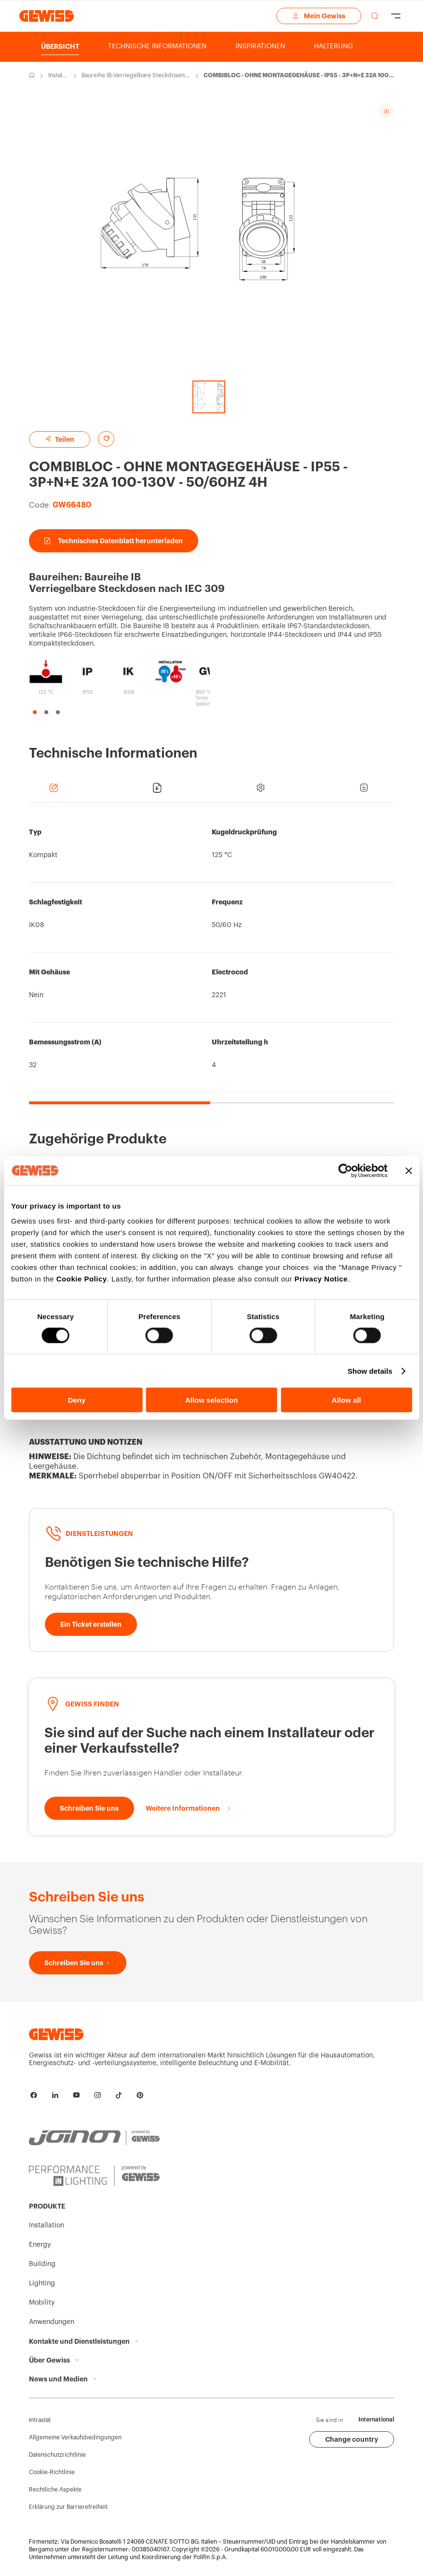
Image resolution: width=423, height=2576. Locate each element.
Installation (57, 75)
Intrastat (40, 2420)
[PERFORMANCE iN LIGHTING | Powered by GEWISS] (94, 2174)
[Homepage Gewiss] (46, 16)
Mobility (42, 2302)
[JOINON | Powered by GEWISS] (94, 2132)
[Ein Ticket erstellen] (91, 1624)
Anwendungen (51, 2322)
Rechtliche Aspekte (55, 2489)
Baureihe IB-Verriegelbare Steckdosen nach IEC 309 (136, 75)
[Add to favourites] (106, 439)
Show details (370, 1370)
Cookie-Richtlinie (52, 2472)
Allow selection (211, 1400)
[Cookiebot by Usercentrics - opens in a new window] (345, 1170)
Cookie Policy (81, 1279)
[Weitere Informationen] (189, 1808)
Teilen (59, 439)
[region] (211, 958)
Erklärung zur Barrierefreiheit (68, 2507)
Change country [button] (351, 2439)
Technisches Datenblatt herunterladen (113, 540)
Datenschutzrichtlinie (57, 2455)
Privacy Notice (321, 1279)
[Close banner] (408, 1170)
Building (42, 2264)
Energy (40, 2244)
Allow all (346, 1400)
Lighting (42, 2283)
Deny (77, 1400)
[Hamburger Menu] (396, 16)
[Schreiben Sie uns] (89, 1808)
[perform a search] (375, 16)
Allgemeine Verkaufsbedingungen (75, 2437)
